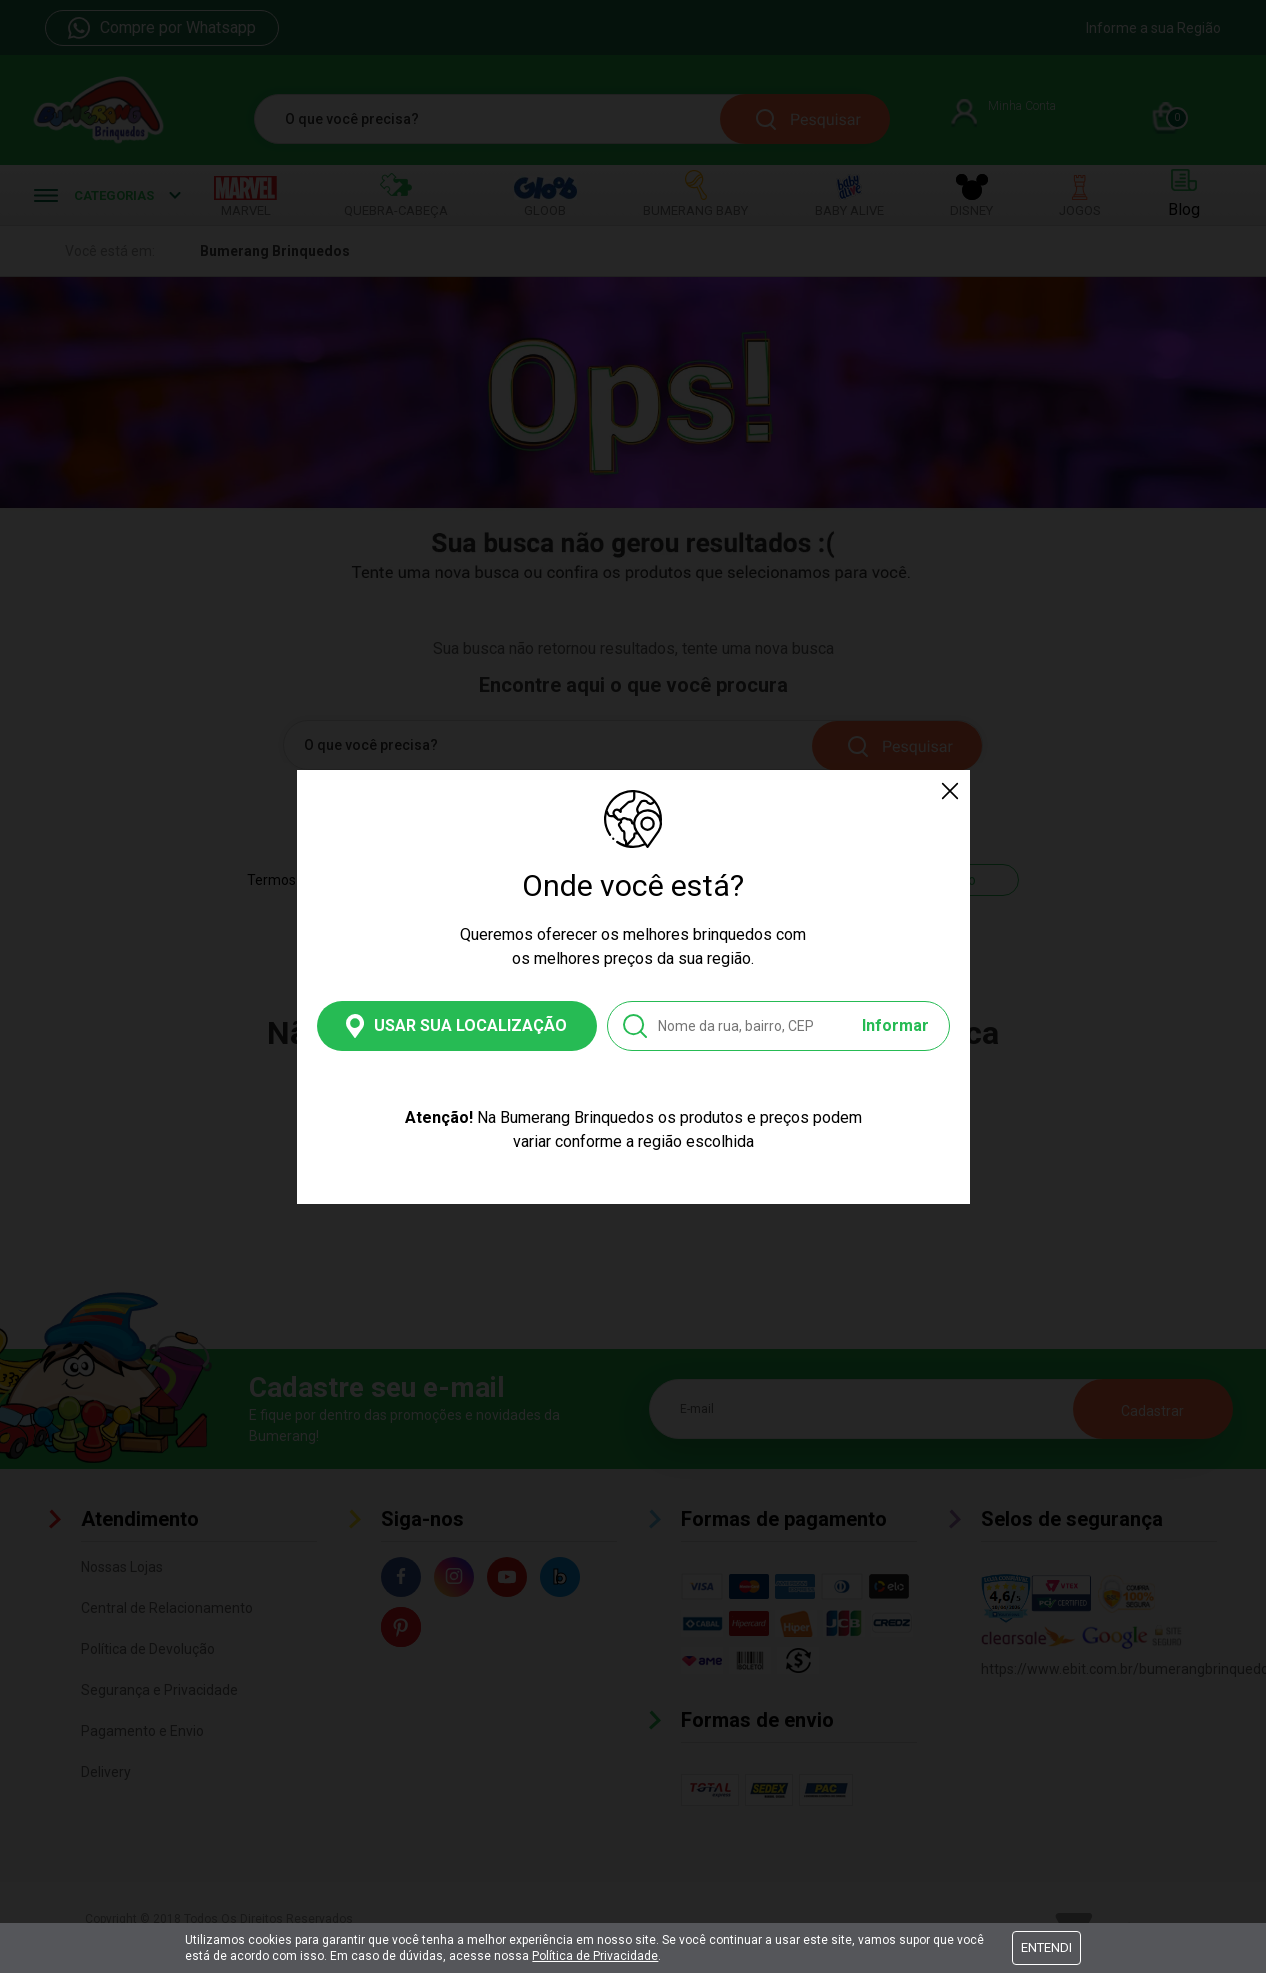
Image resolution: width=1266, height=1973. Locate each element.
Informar (895, 1025)
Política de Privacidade (595, 1956)
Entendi (1046, 1947)
